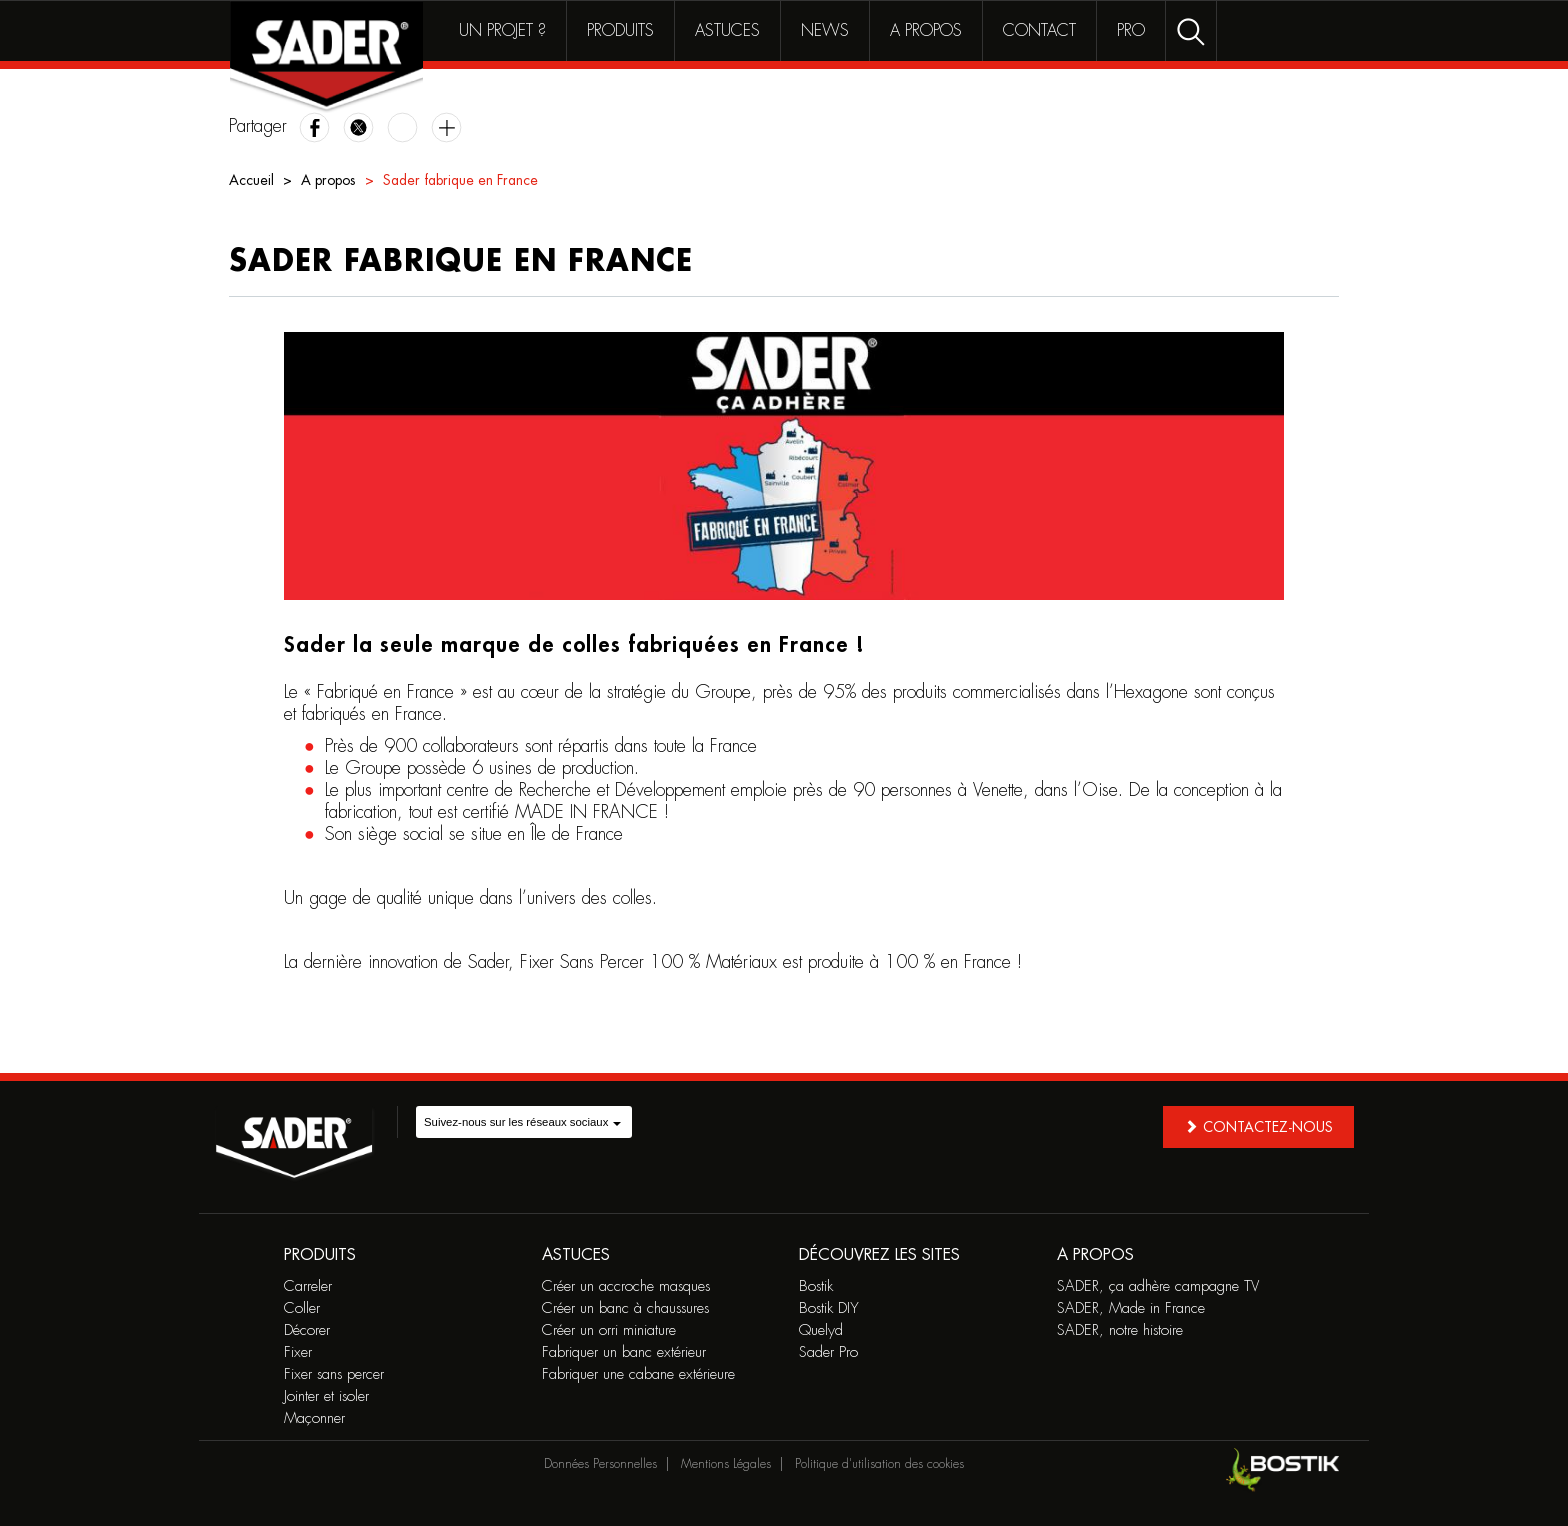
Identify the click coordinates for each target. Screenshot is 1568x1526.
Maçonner (314, 1418)
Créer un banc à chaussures (625, 1308)
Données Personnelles (600, 1464)
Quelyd (821, 1330)
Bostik (816, 1286)
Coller (302, 1308)
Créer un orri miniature (609, 1330)
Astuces (727, 31)
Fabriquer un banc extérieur (624, 1352)
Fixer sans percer (334, 1374)
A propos (926, 31)
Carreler (308, 1286)
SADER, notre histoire (1120, 1330)
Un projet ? (502, 31)
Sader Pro (828, 1352)
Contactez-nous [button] (1258, 1126)
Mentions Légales (726, 1464)
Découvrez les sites (879, 1255)
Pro (1131, 31)
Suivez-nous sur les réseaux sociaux (522, 1122)
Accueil (251, 180)
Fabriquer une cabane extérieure (638, 1374)
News (825, 31)
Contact (1039, 31)
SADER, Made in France (1131, 1308)
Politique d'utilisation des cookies (879, 1464)
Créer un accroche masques (626, 1286)
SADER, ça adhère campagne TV (1158, 1286)
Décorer (307, 1330)
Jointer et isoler (326, 1396)
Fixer (298, 1352)
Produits (620, 31)
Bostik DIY (829, 1308)
